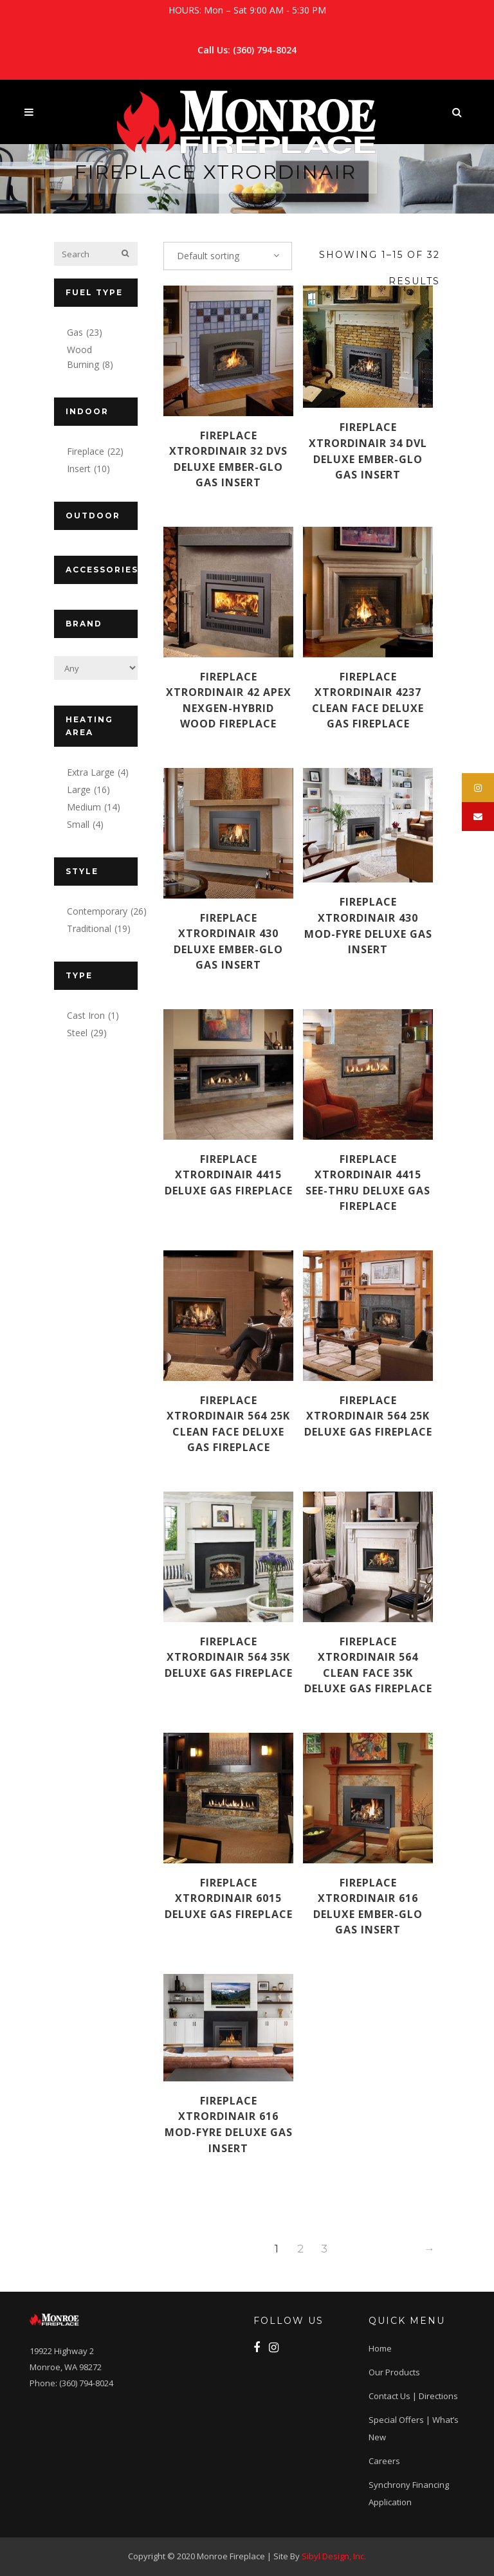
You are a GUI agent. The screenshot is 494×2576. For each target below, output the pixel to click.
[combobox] (227, 256)
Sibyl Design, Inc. (334, 2556)
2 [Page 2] (300, 2248)
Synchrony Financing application (409, 2493)
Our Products (394, 2372)
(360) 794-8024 (265, 50)
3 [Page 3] (324, 2248)
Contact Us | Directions (413, 2396)
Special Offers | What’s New (414, 2428)
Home (380, 2348)
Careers (384, 2461)
